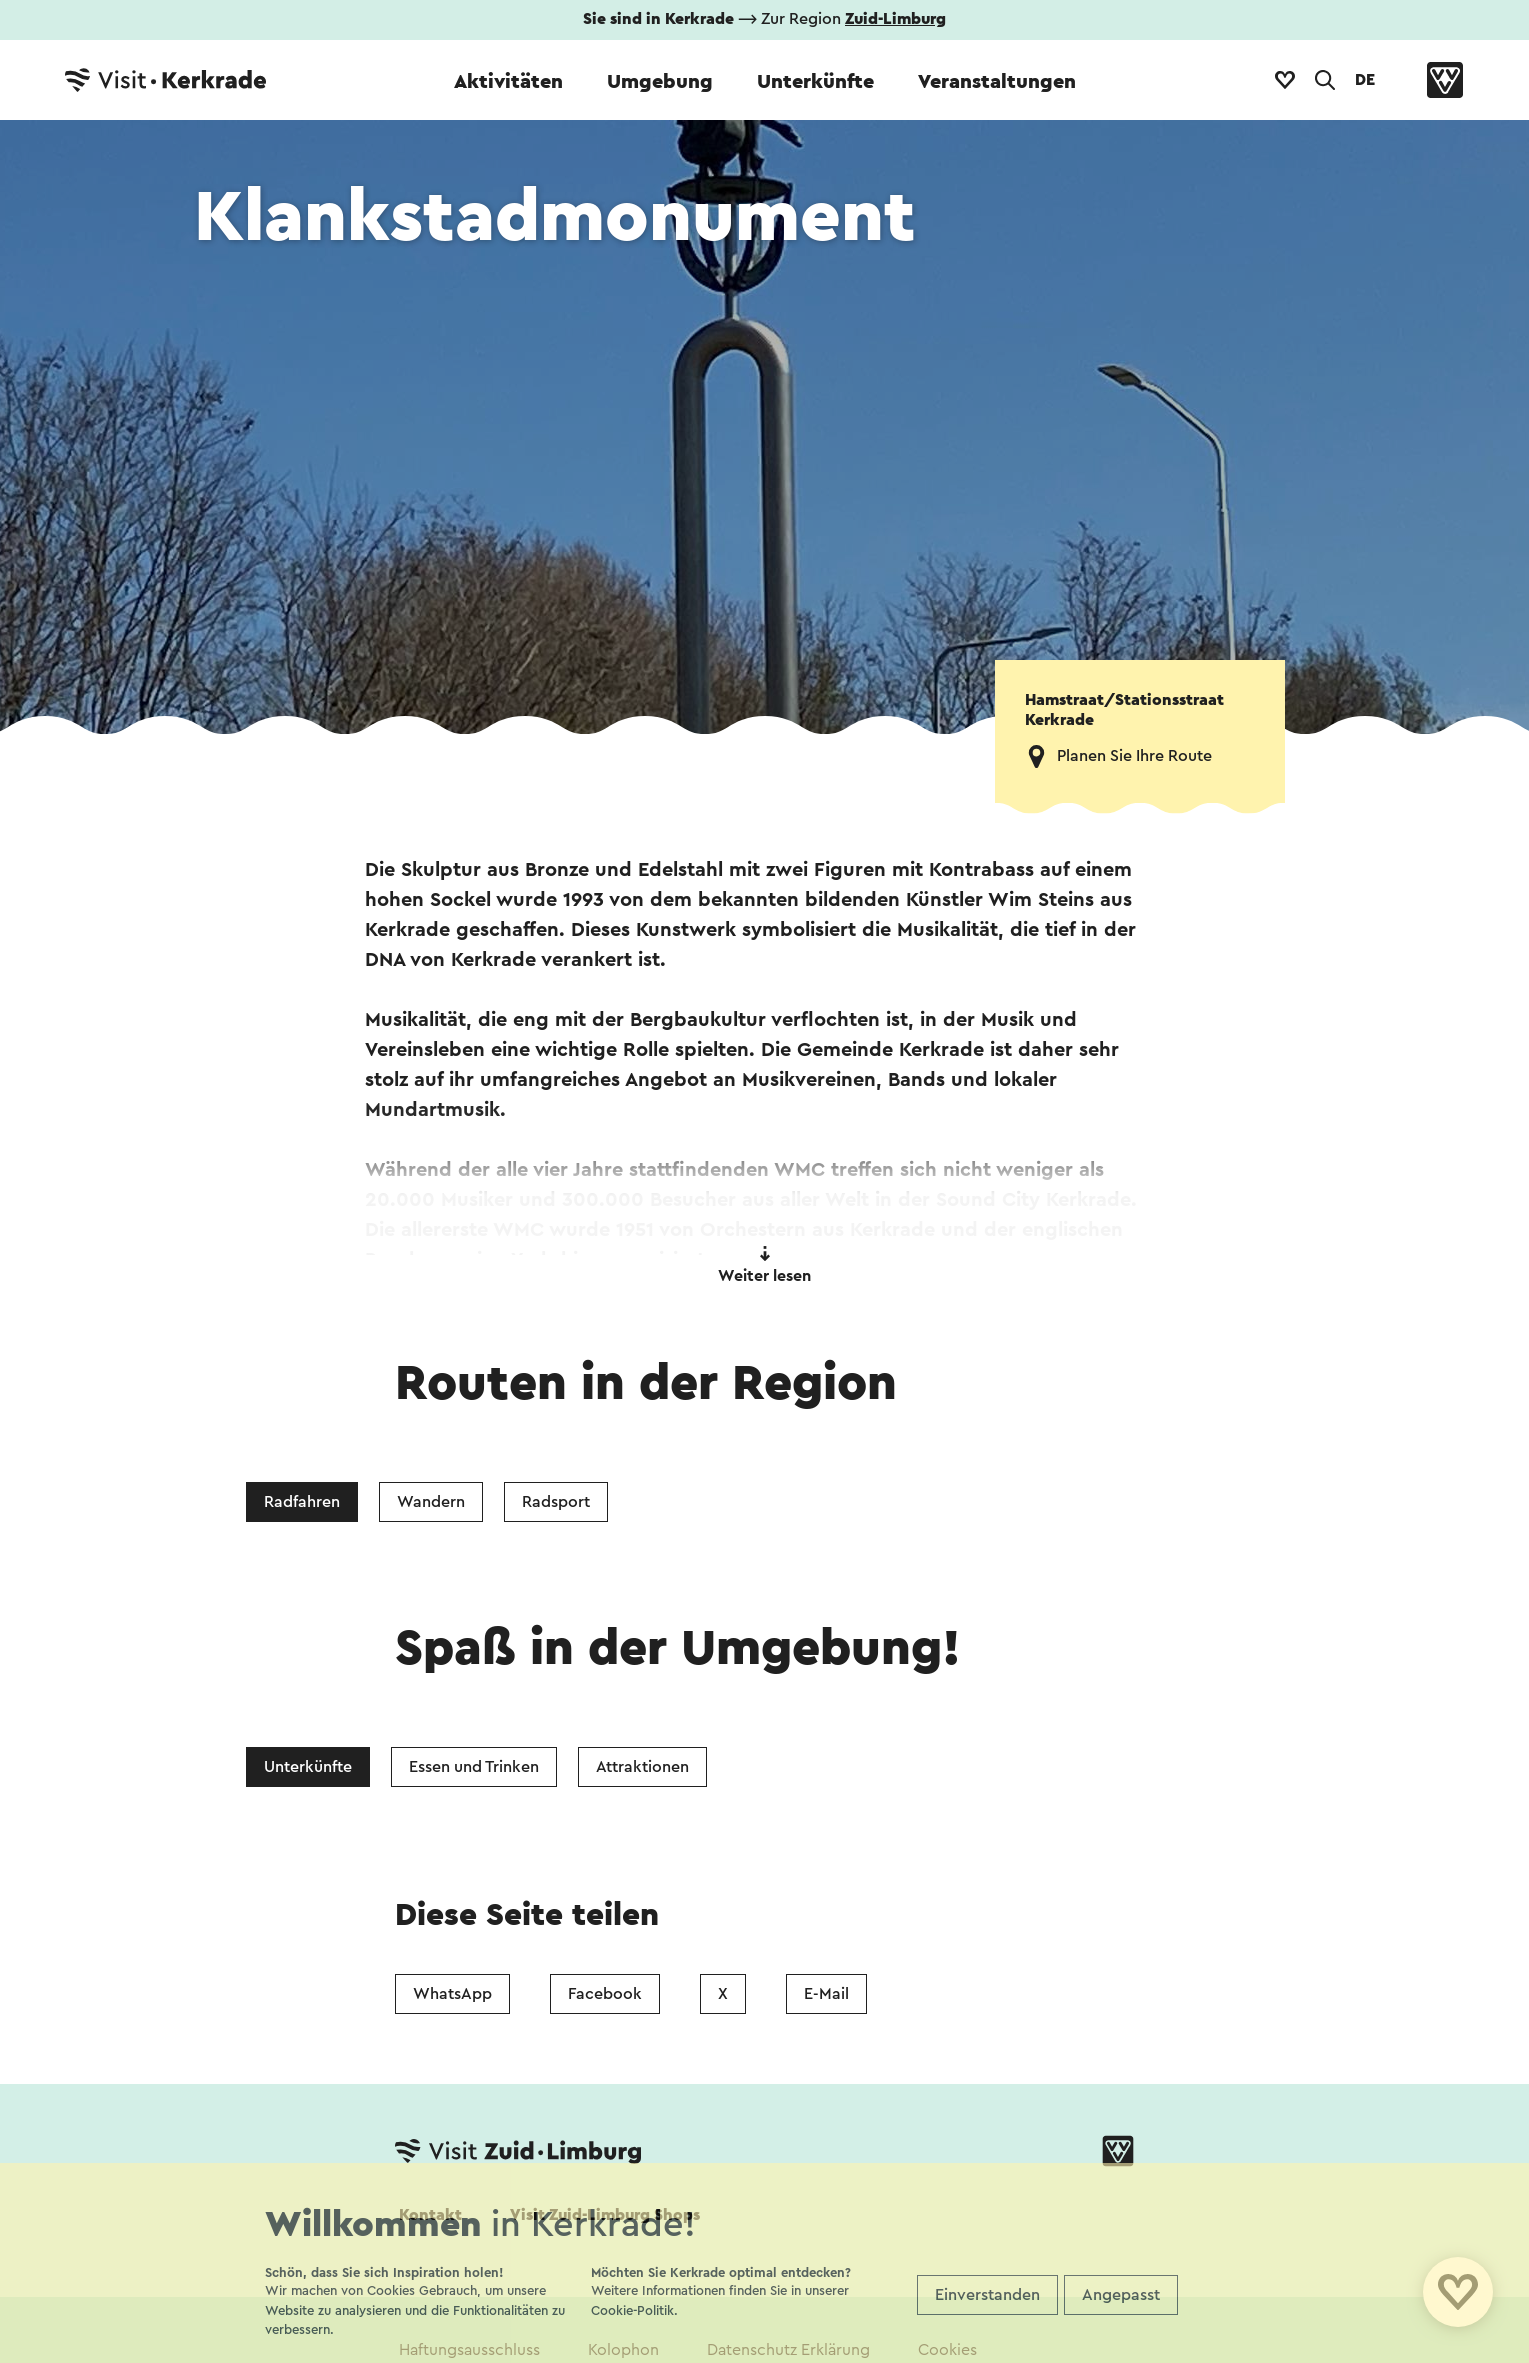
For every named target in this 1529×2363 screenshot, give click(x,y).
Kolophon (623, 2350)
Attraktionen (642, 1767)
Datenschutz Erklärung (788, 2350)
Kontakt (430, 2215)
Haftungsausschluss (469, 2350)
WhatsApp (452, 1994)
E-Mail (826, 1994)
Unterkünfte (815, 82)
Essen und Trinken (474, 1767)
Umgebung (660, 82)
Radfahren (302, 1502)
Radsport (556, 1502)
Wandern (431, 1502)
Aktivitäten (508, 82)
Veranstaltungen (997, 82)
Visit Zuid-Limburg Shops (605, 2215)
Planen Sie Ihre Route (1134, 756)
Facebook (605, 1994)
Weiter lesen (764, 1265)
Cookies (947, 2350)
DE (1365, 80)
